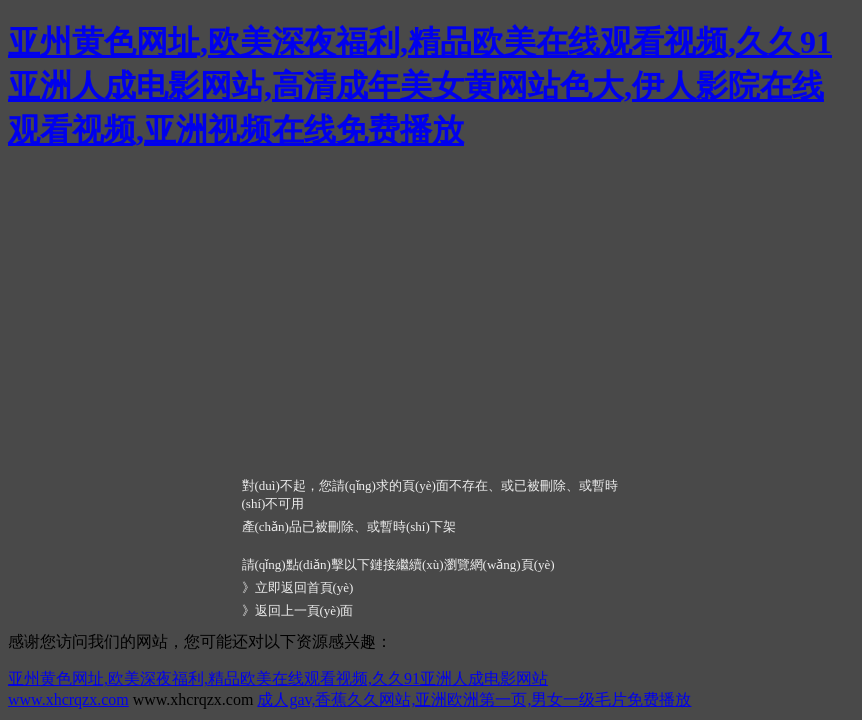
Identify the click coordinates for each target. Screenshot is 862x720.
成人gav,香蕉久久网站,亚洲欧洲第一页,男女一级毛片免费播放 (474, 699)
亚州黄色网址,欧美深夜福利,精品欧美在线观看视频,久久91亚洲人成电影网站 (278, 678)
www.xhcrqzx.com (68, 699)
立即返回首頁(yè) (304, 587)
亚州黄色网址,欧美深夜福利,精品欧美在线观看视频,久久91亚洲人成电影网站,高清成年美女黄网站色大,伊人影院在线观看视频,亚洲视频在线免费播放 (420, 86)
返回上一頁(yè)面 (304, 610)
